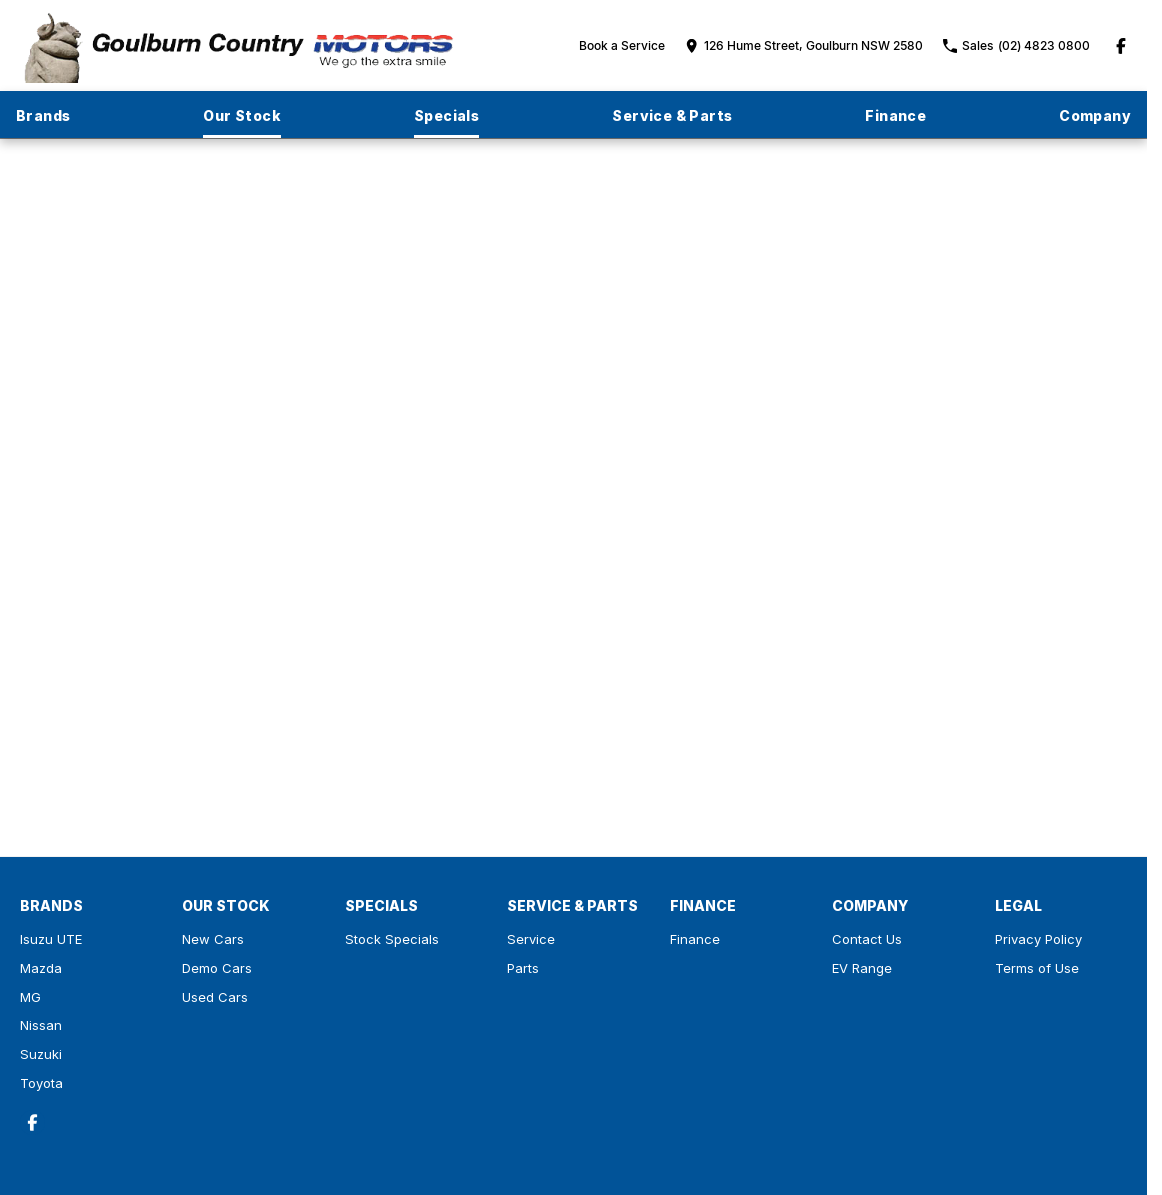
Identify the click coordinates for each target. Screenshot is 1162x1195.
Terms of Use (1037, 968)
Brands (43, 115)
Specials (446, 115)
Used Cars (215, 997)
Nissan (41, 1025)
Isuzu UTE (51, 939)
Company (1095, 115)
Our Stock (242, 115)
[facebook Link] (1121, 46)
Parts (523, 968)
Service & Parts (672, 115)
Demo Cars (217, 968)
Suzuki (41, 1054)
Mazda (41, 968)
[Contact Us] (804, 45)
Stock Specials (392, 939)
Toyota (41, 1083)
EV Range (862, 968)
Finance (895, 115)
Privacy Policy (1038, 939)
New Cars (213, 939)
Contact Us (867, 939)
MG (30, 997)
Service (531, 939)
